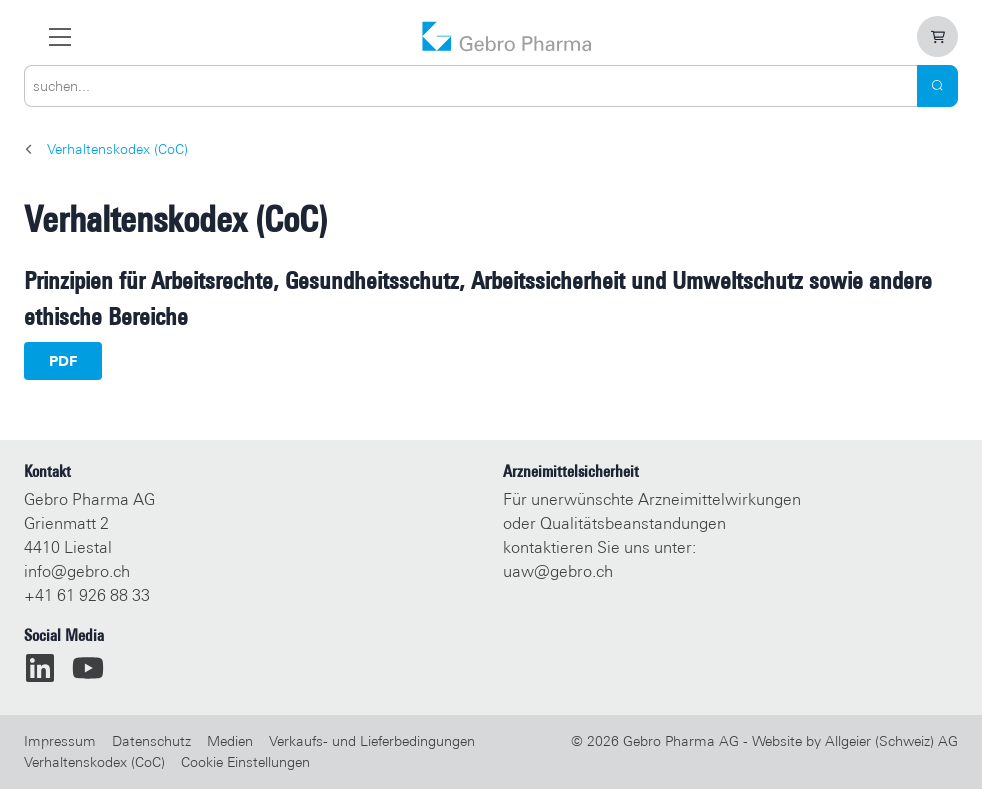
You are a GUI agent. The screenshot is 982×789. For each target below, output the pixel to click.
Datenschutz (151, 741)
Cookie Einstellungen (245, 762)
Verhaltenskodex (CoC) (94, 762)
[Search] (937, 86)
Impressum (60, 741)
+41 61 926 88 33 (87, 595)
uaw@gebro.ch (558, 571)
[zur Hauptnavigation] (60, 36)
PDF (63, 361)
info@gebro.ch (77, 571)
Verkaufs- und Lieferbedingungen (372, 741)
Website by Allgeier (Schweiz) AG (855, 741)
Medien (230, 741)
